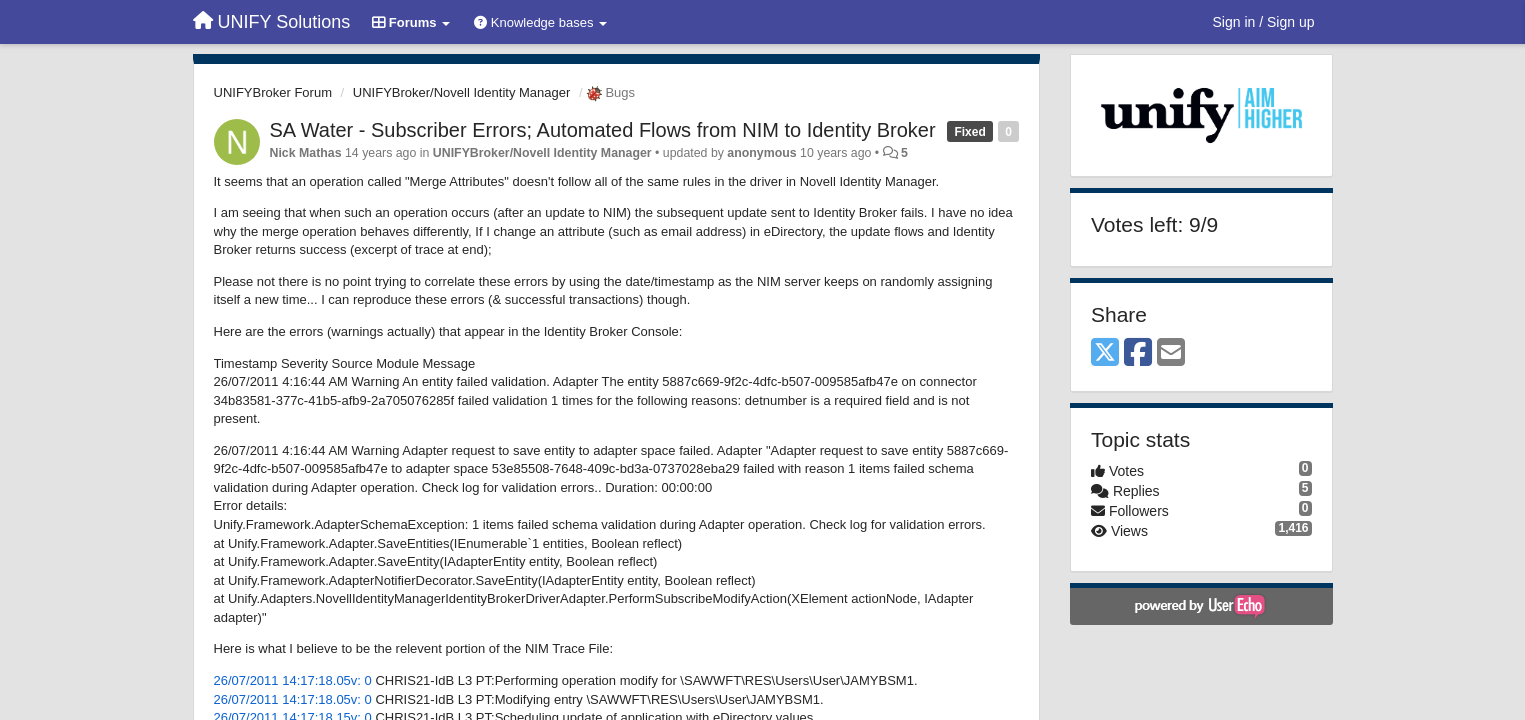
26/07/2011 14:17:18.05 (282, 680)
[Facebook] (1138, 353)
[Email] (1171, 353)
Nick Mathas (306, 153)
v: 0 (361, 680)
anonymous (761, 153)
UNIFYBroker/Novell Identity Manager (461, 92)
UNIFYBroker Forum (273, 92)
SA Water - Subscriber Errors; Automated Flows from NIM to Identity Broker (603, 130)
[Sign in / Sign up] (1264, 22)
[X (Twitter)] (1105, 353)
